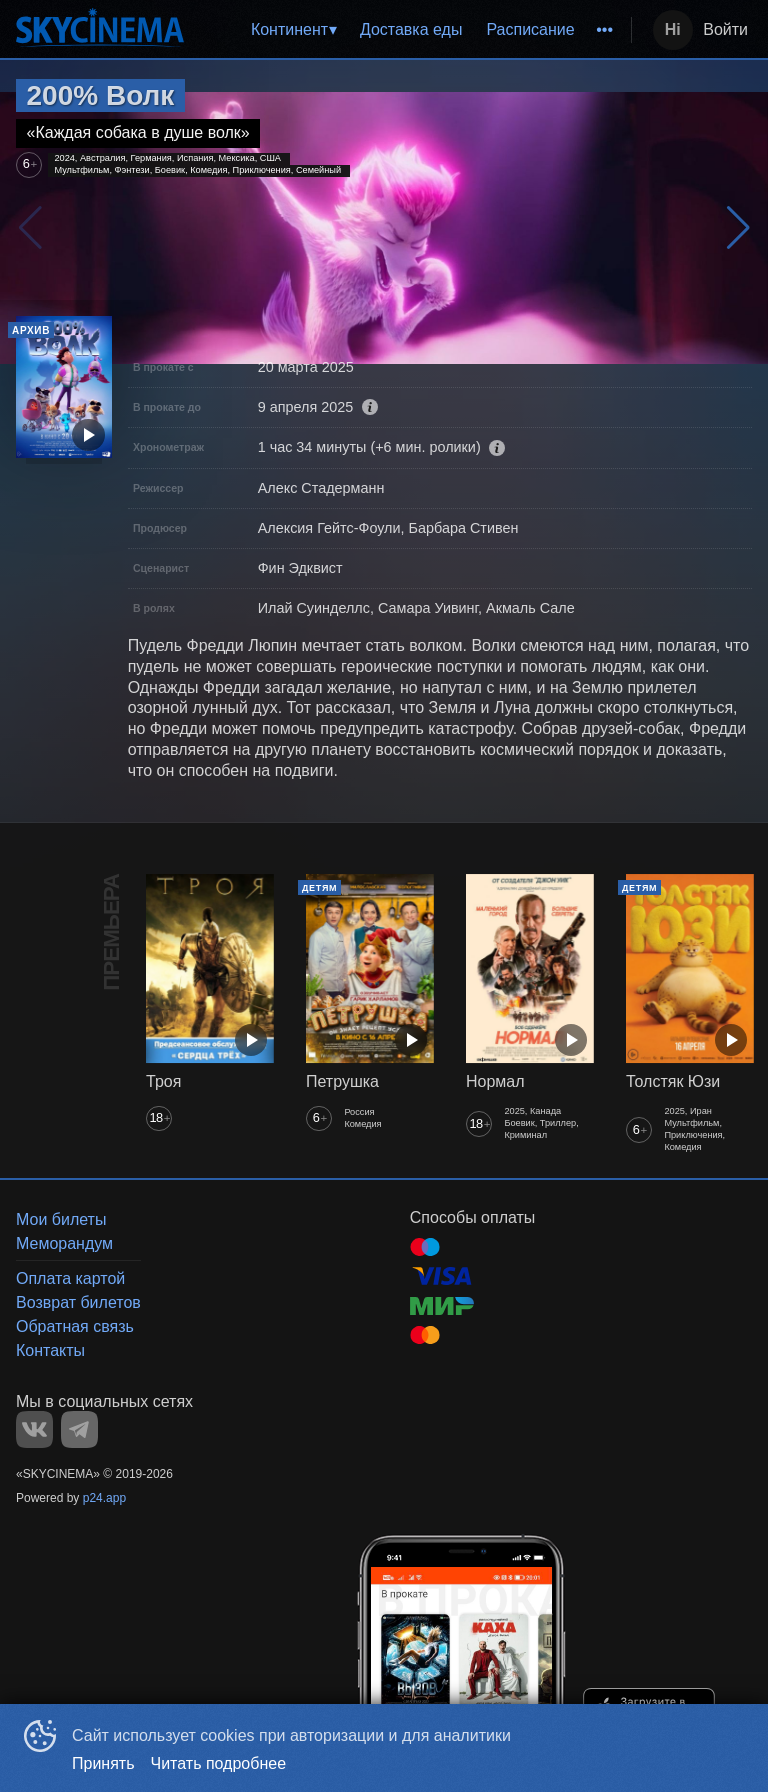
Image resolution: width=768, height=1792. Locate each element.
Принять (103, 1763)
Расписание (530, 29)
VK (34, 1429)
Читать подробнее (219, 1763)
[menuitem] (293, 30)
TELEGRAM (79, 1429)
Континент (289, 29)
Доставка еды (411, 29)
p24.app (104, 1498)
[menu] (411, 30)
